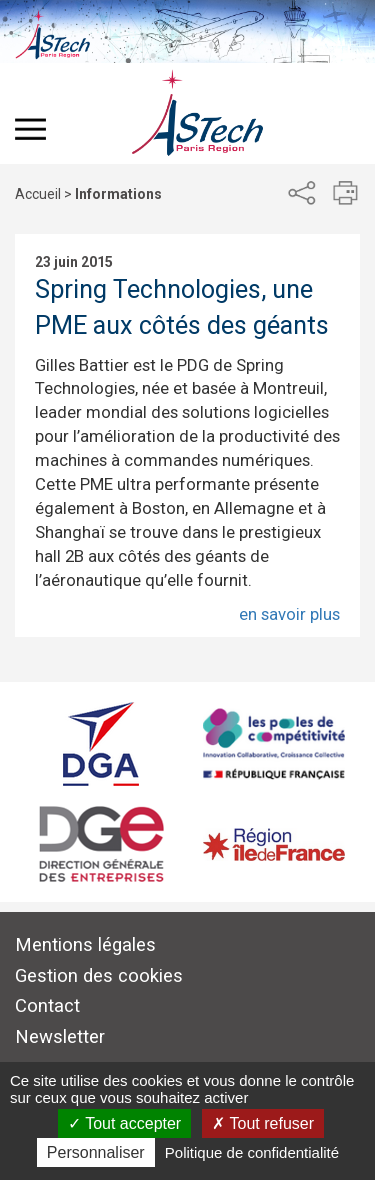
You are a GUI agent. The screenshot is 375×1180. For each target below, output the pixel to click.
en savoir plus (289, 614)
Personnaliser (96, 1152)
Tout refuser (263, 1123)
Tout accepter (124, 1123)
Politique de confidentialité (252, 1152)
